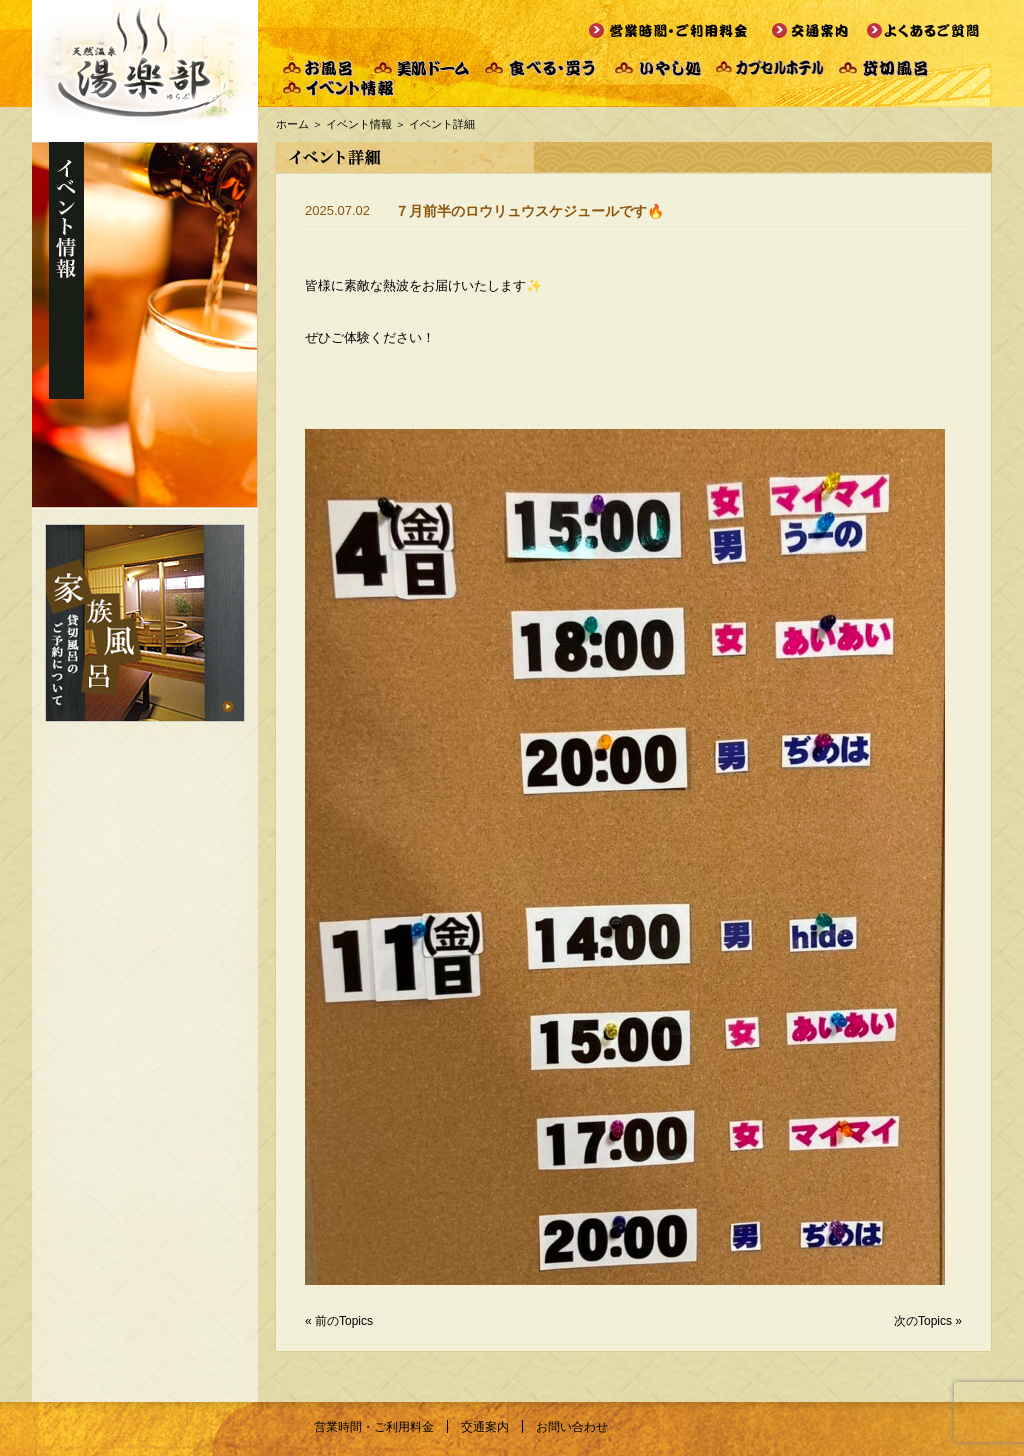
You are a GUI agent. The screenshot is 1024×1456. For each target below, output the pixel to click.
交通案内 (485, 1427)
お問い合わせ (572, 1427)
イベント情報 (359, 124)
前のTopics (344, 1321)
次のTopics (923, 1321)
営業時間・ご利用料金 (374, 1427)
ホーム (292, 124)
